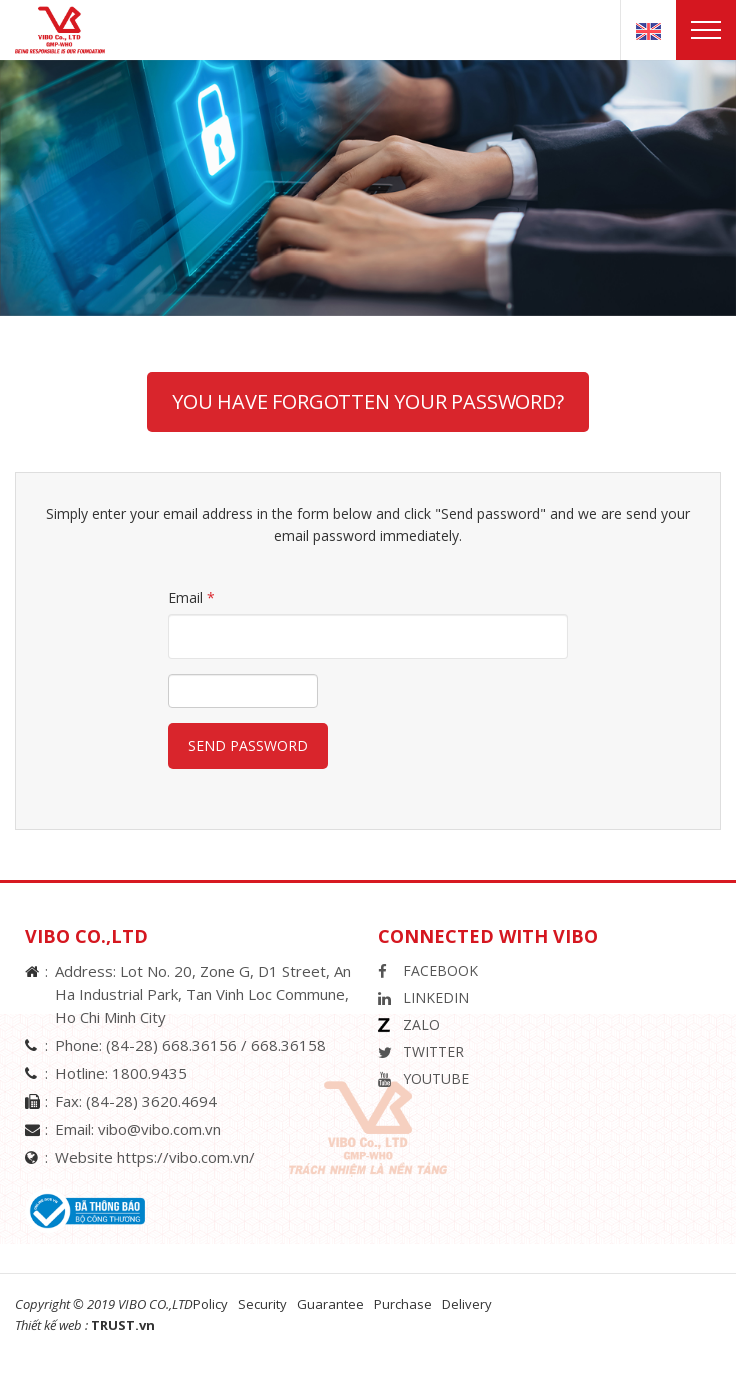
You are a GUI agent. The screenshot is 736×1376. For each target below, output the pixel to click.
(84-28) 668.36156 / (178, 1045)
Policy (210, 1304)
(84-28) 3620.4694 (151, 1101)
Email (191, 597)
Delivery (467, 1304)
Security (262, 1304)
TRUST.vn (123, 1325)
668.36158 (288, 1045)
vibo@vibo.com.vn (159, 1129)
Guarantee (330, 1304)
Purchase (403, 1304)
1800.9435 (149, 1073)
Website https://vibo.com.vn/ (155, 1157)
